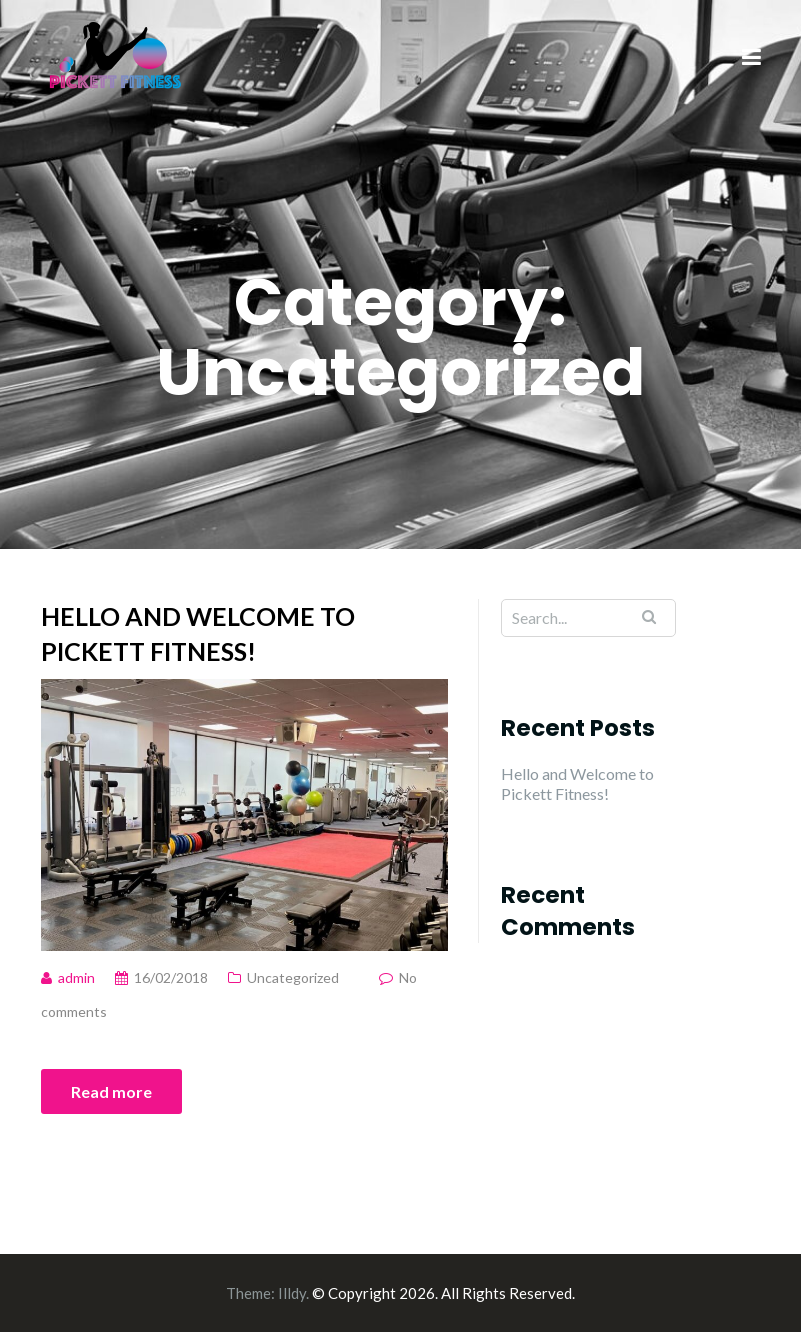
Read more (111, 1091)
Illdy (292, 1293)
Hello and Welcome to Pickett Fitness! (198, 633)
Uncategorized (293, 977)
